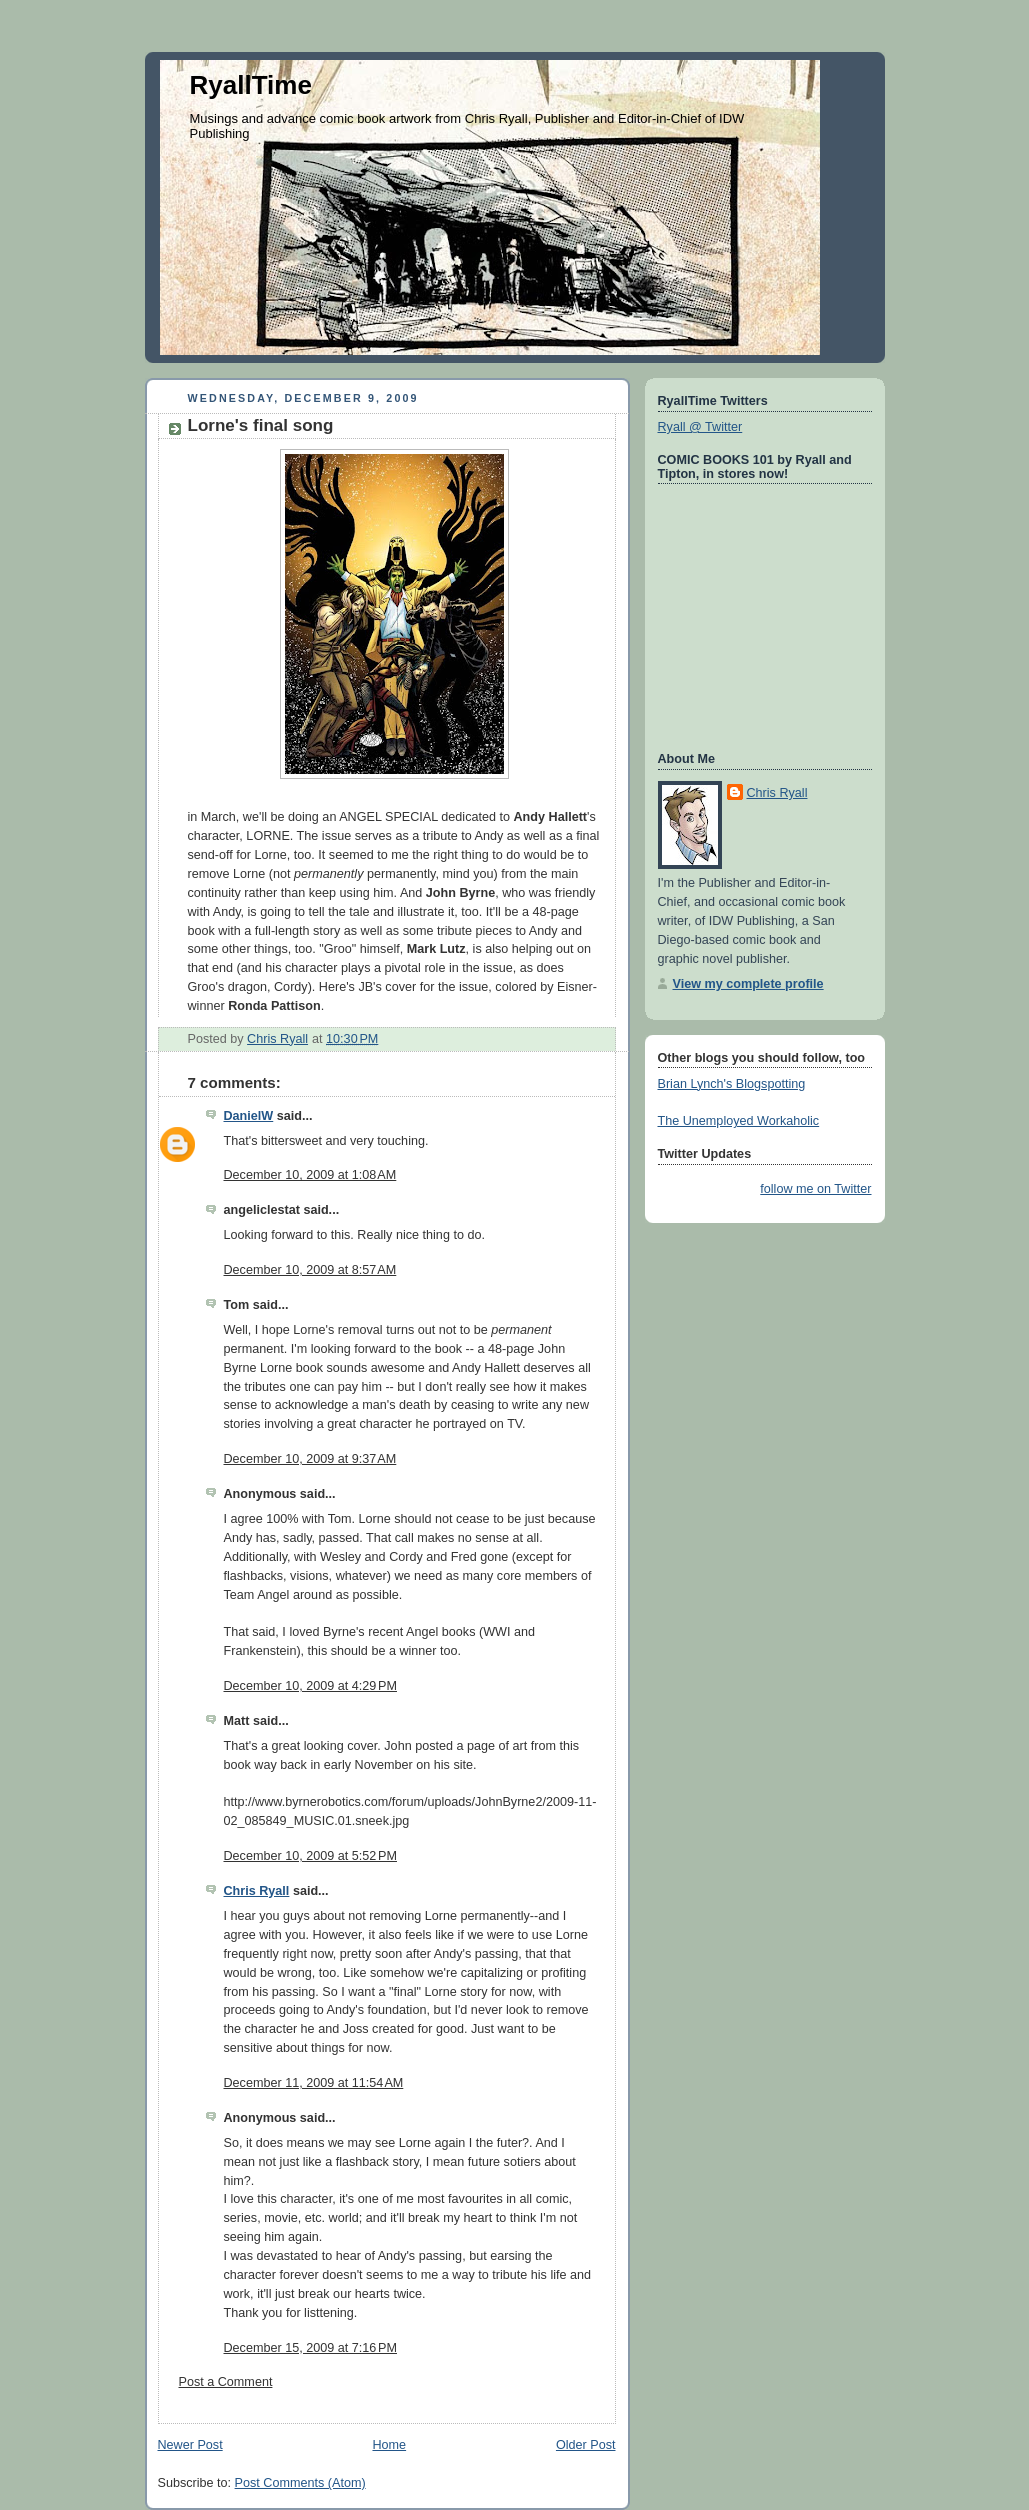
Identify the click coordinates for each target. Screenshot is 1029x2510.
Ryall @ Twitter (700, 427)
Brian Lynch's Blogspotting (732, 1084)
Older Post (586, 2445)
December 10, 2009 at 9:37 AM (310, 1459)
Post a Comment (226, 2382)
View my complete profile (748, 984)
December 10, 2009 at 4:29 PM (310, 1686)
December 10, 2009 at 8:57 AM (310, 1270)
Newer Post (190, 2445)
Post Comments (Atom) (300, 2483)
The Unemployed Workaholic (739, 1121)
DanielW (249, 1116)
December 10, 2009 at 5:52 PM (310, 1856)
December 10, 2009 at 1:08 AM (310, 1175)
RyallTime (251, 85)
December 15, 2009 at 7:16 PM (310, 2348)
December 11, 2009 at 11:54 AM (314, 2083)
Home (389, 2445)
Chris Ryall (257, 1891)
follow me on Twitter (815, 1189)
